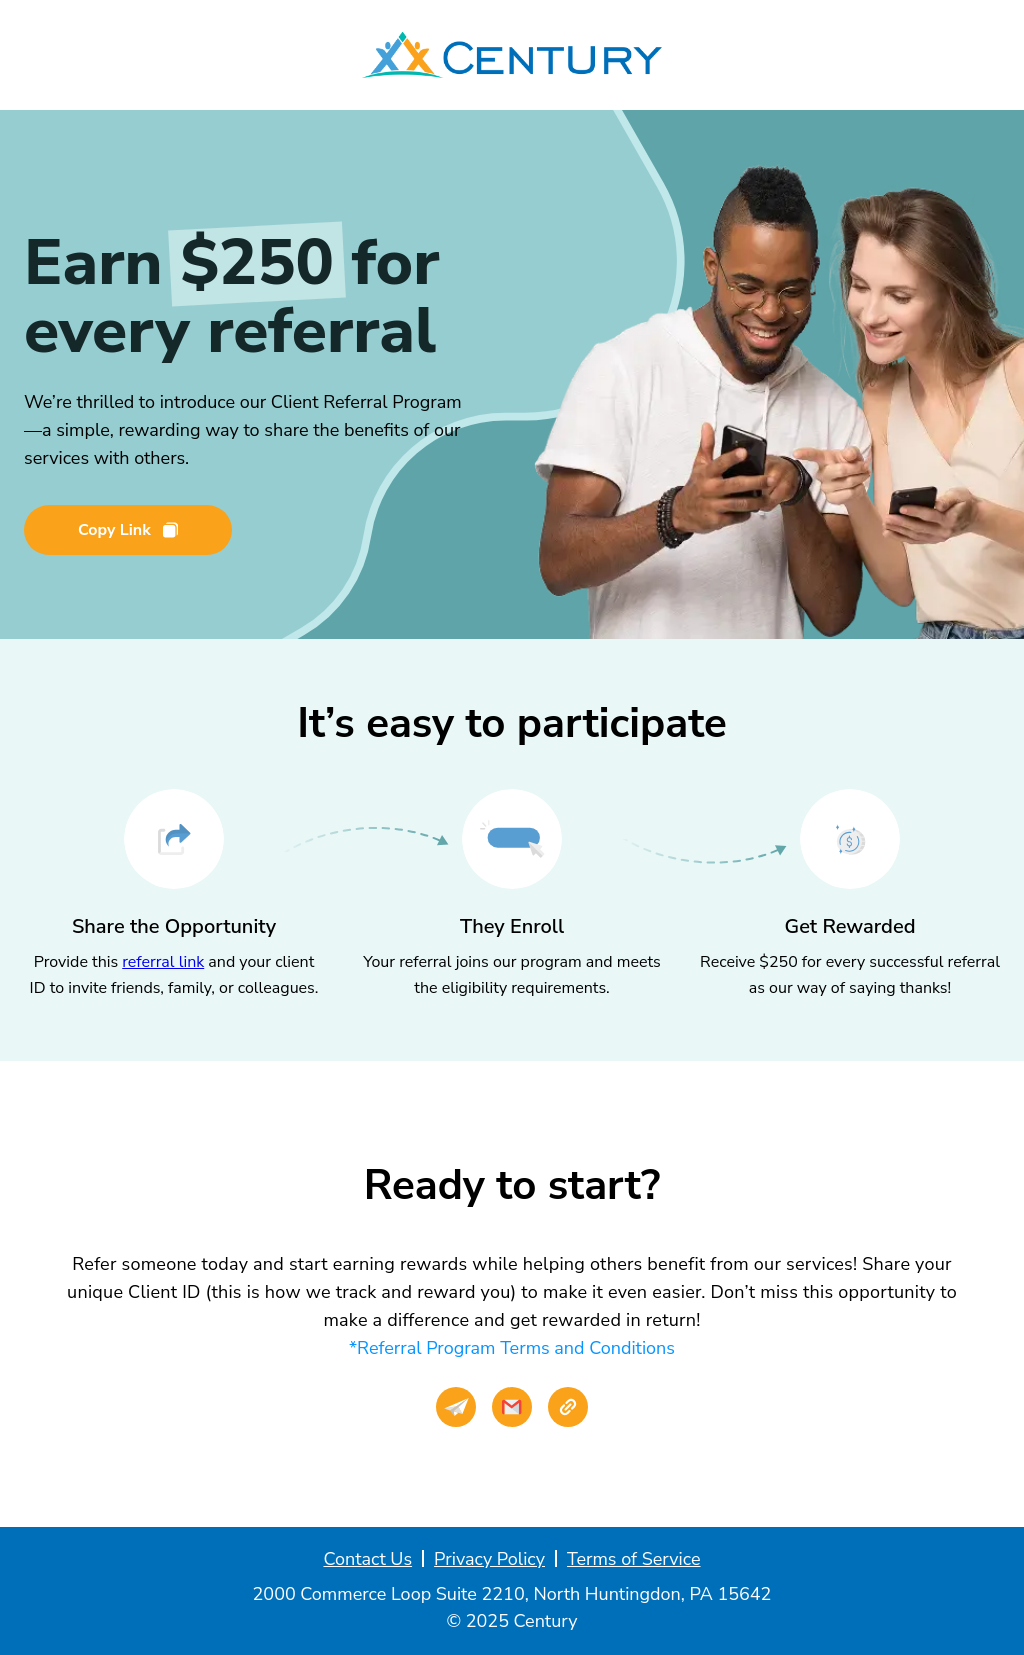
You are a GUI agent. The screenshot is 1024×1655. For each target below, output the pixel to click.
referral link (163, 962)
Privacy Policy (489, 1559)
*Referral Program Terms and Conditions (512, 1348)
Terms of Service (634, 1559)
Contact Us (367, 1559)
